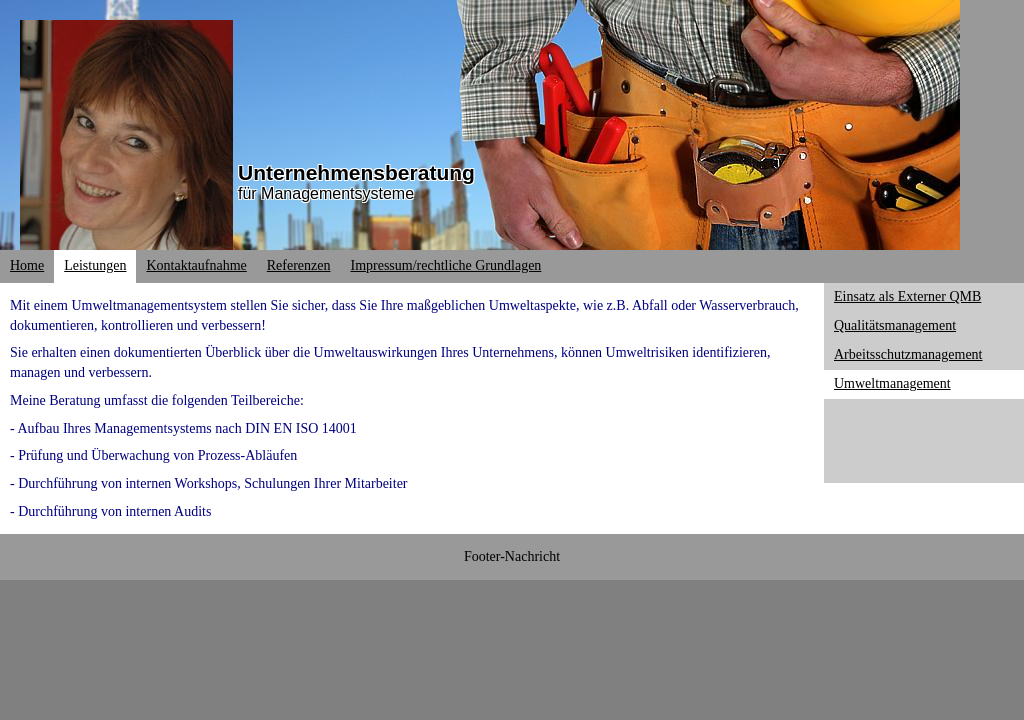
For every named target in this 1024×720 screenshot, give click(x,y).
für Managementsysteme (326, 193)
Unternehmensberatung (356, 172)
